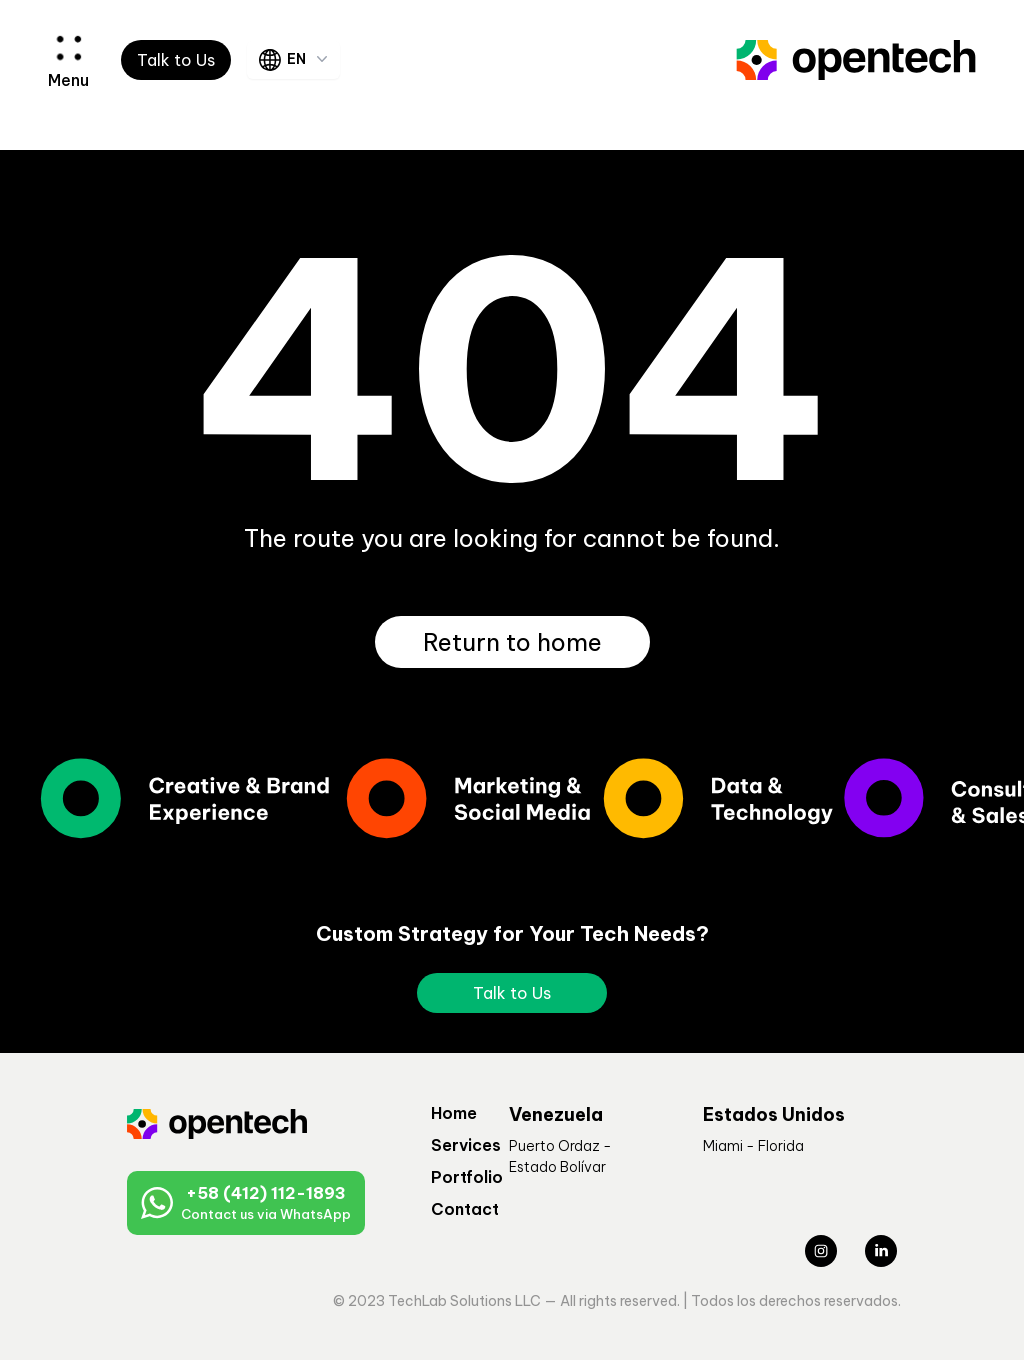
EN (295, 60)
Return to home (512, 642)
